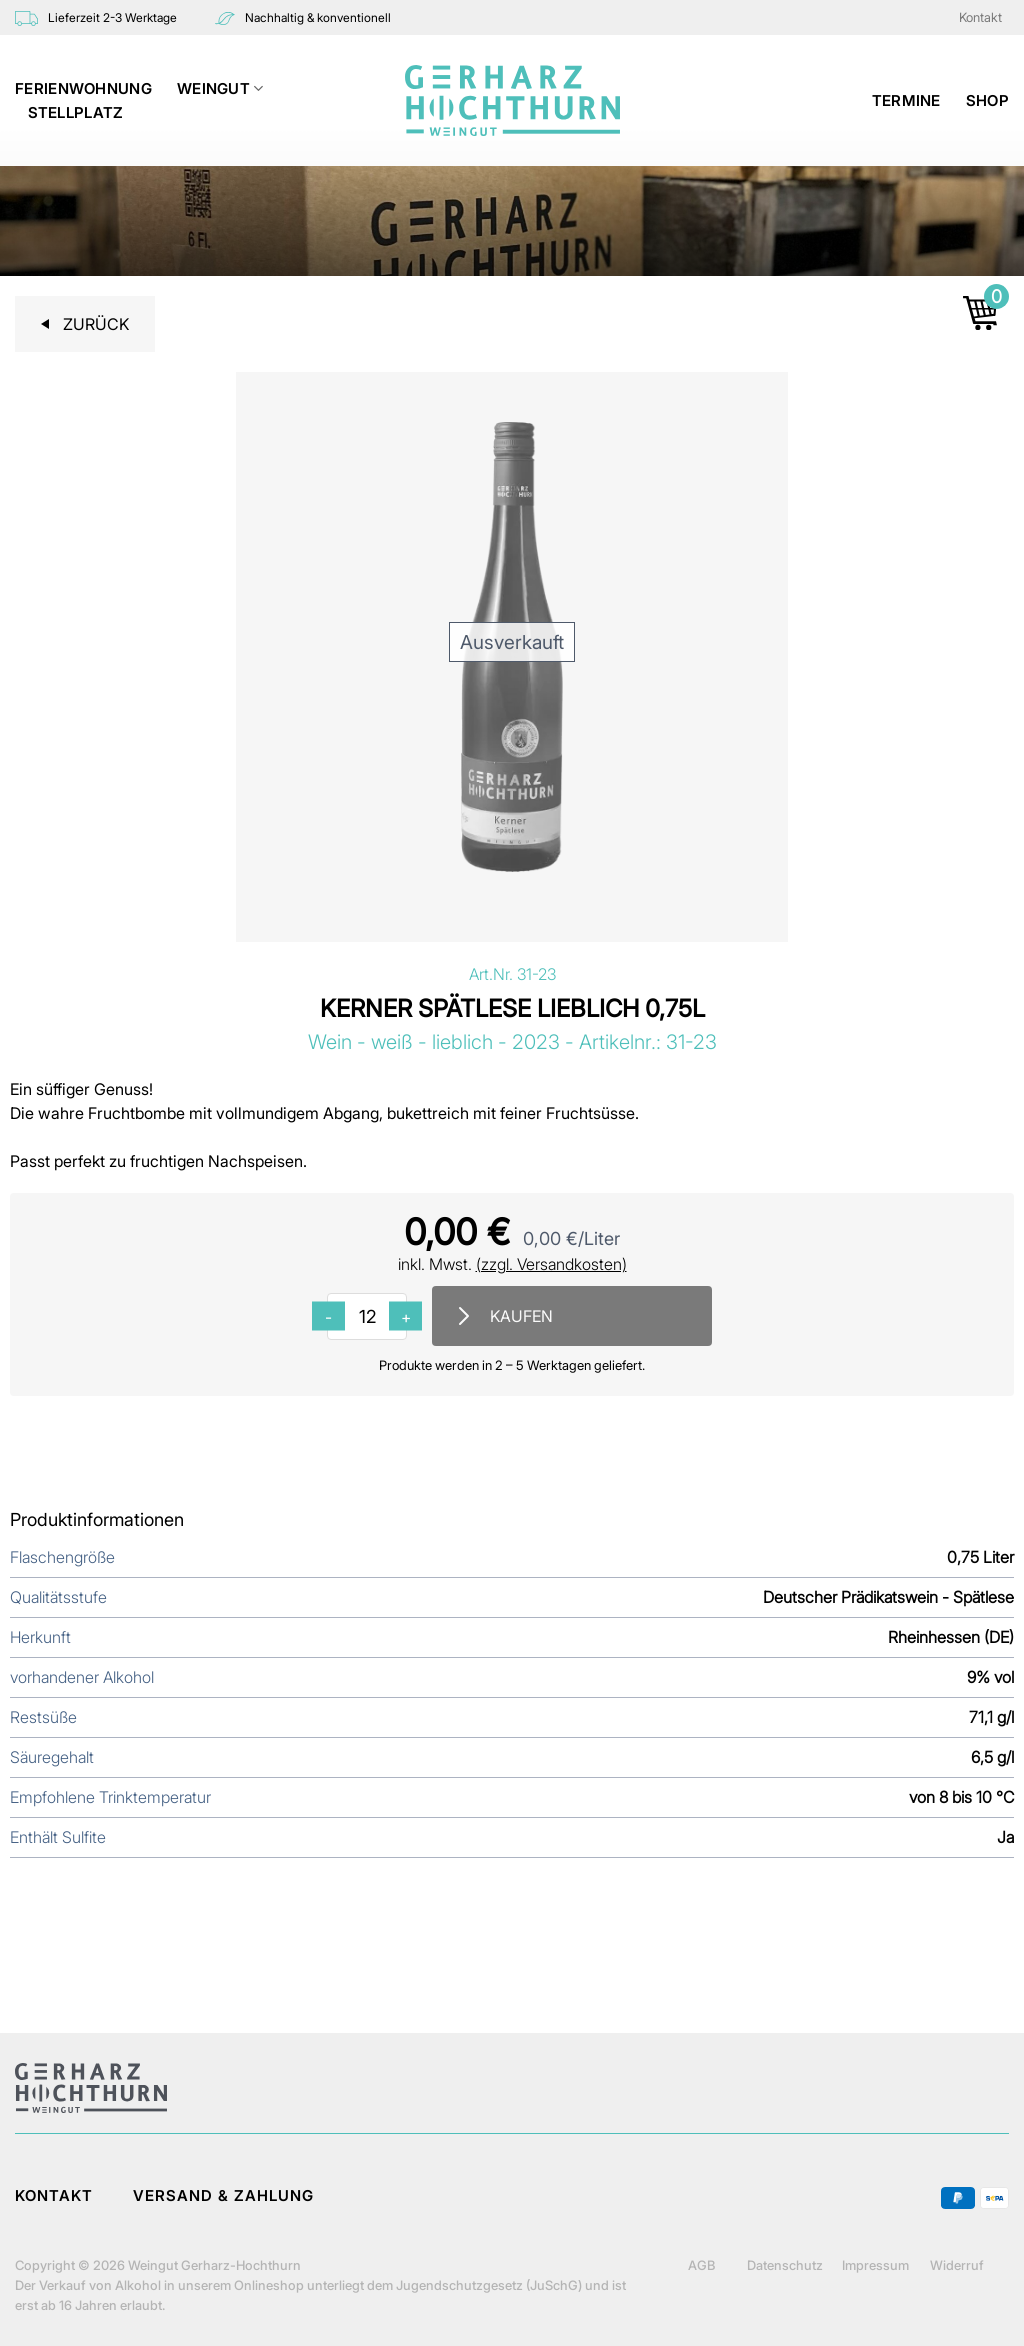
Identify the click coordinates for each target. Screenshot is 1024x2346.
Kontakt (980, 17)
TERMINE (906, 100)
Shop (987, 100)
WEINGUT (220, 89)
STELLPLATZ (76, 112)
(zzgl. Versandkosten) (551, 1264)
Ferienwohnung (83, 88)
